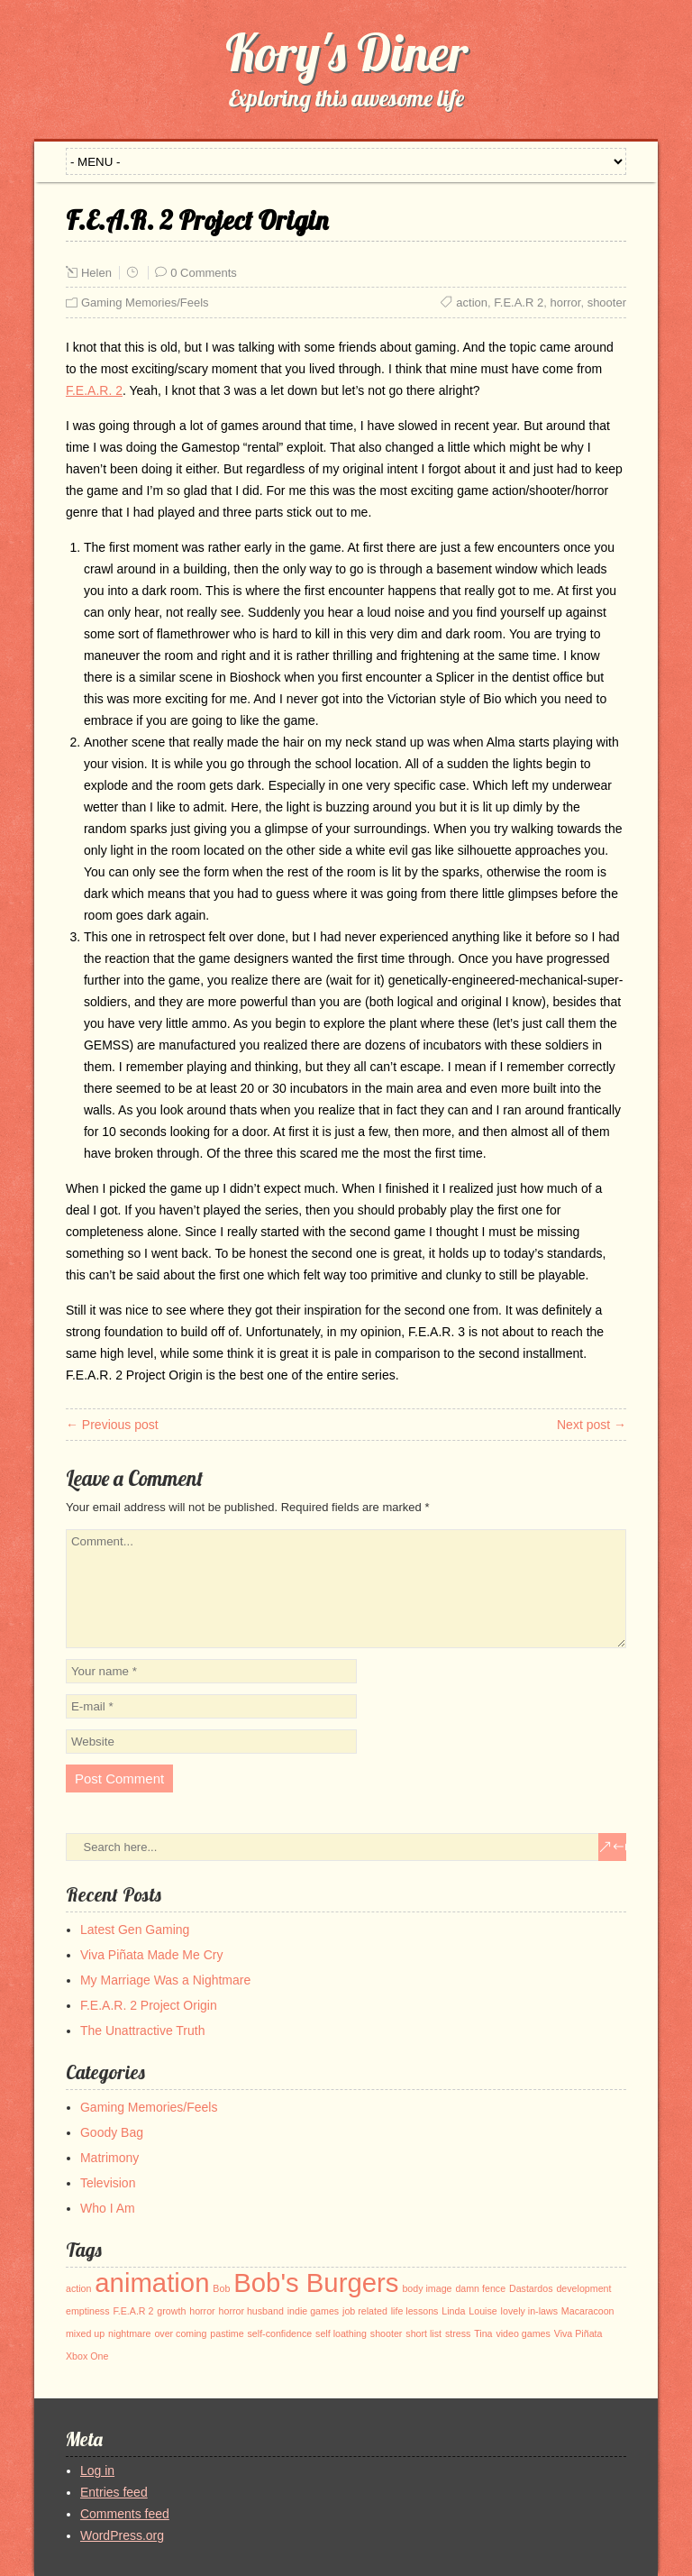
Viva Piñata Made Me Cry (151, 1955)
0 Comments (203, 273)
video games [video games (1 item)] (523, 2333)
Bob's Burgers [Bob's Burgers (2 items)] (315, 2282)
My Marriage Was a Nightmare (165, 1980)
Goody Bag (111, 2132)
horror (565, 302)
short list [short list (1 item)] (423, 2333)
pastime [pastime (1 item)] (226, 2333)
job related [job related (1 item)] (364, 2311)
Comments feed (124, 2514)
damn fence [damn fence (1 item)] (480, 2288)
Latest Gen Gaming (134, 1929)
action (471, 302)
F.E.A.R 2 (518, 302)
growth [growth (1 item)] (171, 2311)
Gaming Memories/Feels (145, 302)
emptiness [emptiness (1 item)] (88, 2311)
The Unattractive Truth (142, 2030)
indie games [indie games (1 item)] (313, 2311)
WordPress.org (122, 2535)
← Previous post (112, 1424)
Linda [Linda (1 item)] (453, 2311)
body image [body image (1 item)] (426, 2288)
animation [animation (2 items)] (152, 2282)
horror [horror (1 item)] (201, 2311)
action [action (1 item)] (78, 2288)
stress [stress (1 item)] (457, 2333)
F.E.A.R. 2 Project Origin (148, 2005)
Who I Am (107, 2208)
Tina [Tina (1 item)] (483, 2333)
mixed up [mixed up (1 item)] (85, 2333)
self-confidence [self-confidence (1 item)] (280, 2333)
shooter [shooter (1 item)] (386, 2333)
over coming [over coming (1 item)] (180, 2333)
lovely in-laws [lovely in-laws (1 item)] (529, 2311)
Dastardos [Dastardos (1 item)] (531, 2288)
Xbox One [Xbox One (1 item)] (87, 2356)
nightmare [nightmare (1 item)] (129, 2333)
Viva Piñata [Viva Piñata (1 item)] (578, 2333)
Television (107, 2183)
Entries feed (114, 2492)
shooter (606, 302)
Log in (97, 2470)
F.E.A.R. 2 (94, 390)
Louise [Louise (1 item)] (482, 2311)
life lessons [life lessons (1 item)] (415, 2311)
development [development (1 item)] (583, 2288)
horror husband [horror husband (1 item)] (251, 2311)
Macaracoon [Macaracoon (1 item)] (588, 2311)
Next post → (591, 1424)
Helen (96, 273)
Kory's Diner (346, 52)
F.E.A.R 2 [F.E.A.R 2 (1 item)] (133, 2311)
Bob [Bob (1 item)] (221, 2288)
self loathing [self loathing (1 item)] (341, 2333)
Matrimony (109, 2157)
